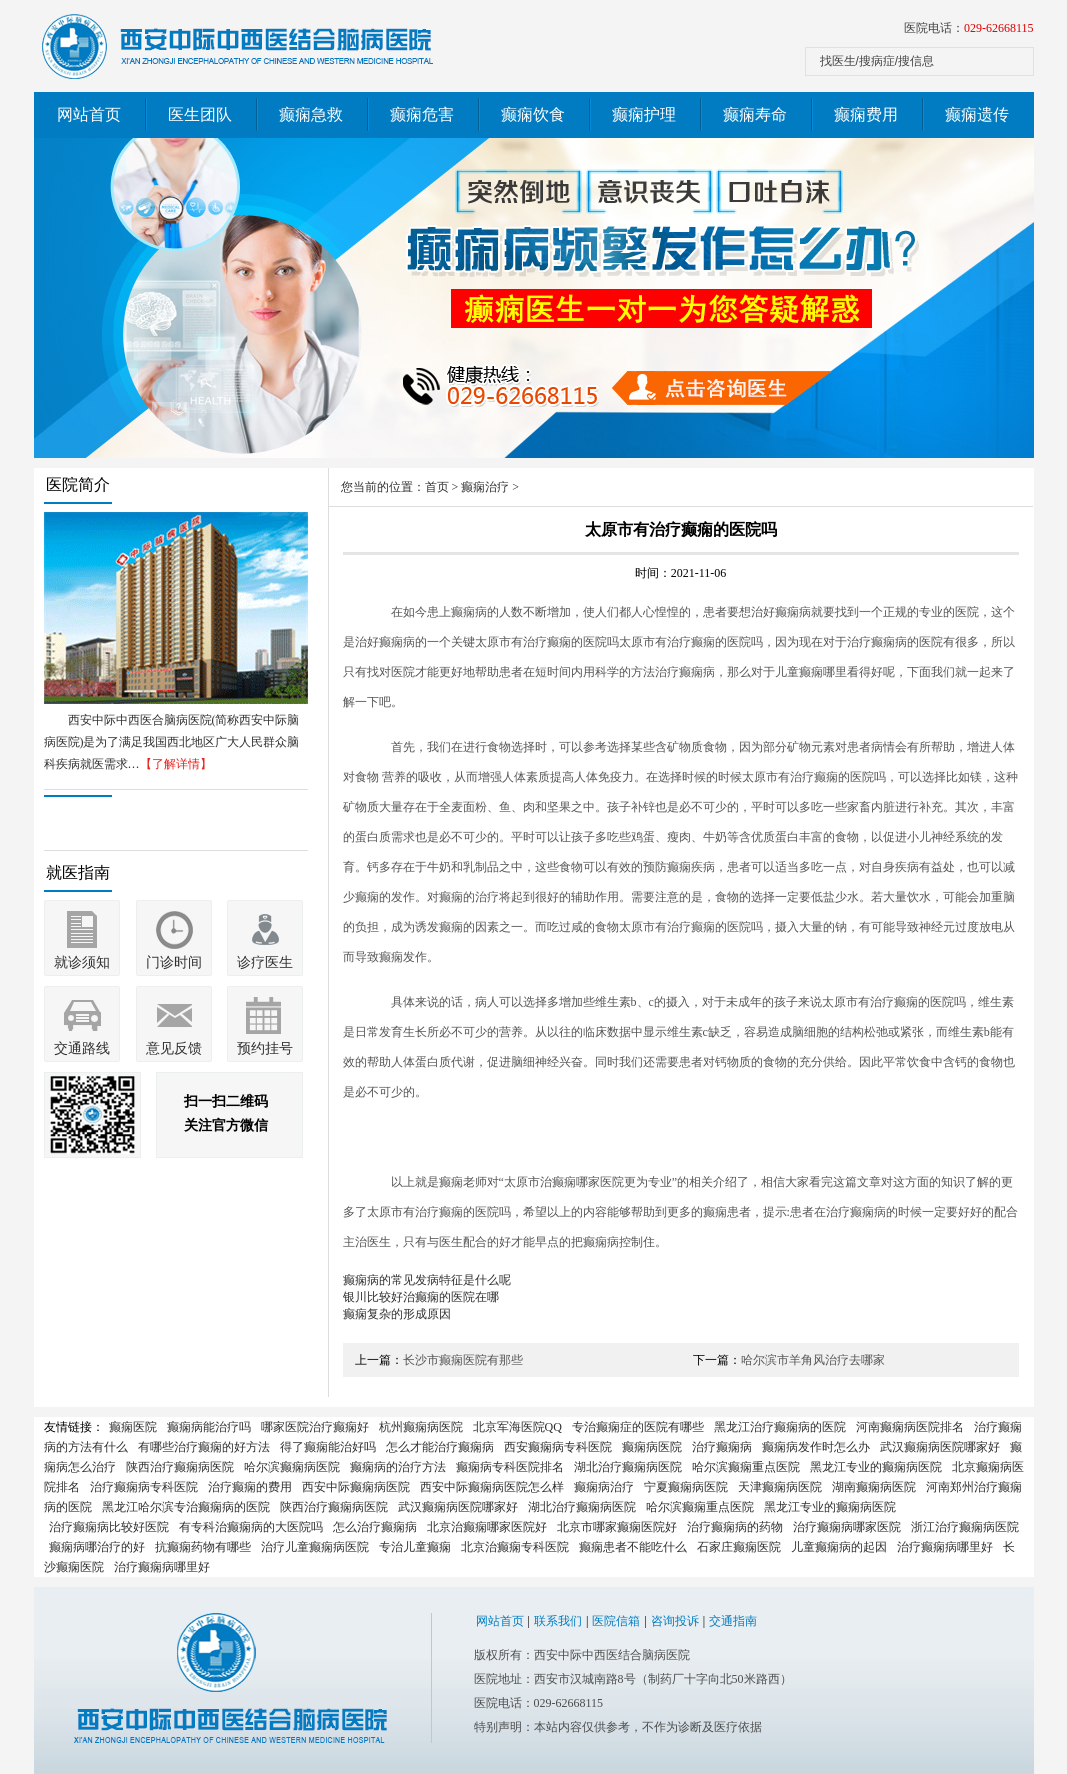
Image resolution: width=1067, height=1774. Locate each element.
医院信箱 (616, 1621)
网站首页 (89, 114)
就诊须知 (82, 962)
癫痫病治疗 (604, 1487)
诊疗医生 (265, 962)
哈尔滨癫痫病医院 (292, 1467)
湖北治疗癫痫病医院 (628, 1467)
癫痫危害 (422, 114)
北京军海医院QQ (517, 1427)
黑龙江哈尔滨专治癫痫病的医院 (186, 1507)
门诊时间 (174, 962)
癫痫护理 (644, 114)
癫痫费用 (866, 114)
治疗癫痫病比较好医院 (109, 1527)
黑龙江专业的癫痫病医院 (876, 1467)
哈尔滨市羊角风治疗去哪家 (813, 1360)
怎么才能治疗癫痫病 (440, 1447)
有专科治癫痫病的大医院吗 (251, 1527)
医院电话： (969, 28)
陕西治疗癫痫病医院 (180, 1467)
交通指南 (733, 1621)
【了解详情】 (176, 764)
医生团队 (200, 114)
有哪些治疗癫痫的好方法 (204, 1447)
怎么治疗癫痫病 (375, 1527)
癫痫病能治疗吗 (209, 1427)
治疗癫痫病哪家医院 (847, 1527)
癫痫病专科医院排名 (510, 1467)
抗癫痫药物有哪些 (203, 1547)
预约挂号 (265, 1048)
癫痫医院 (133, 1427)
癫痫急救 (311, 114)
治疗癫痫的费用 (250, 1487)
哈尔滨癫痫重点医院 (746, 1467)
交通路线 (82, 1048)
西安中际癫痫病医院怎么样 (492, 1487)
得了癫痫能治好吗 (328, 1447)
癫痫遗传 (977, 114)
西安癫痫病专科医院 (558, 1447)
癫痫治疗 (485, 487)
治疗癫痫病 (722, 1447)
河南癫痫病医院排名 (910, 1427)
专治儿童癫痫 (415, 1547)
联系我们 (558, 1621)
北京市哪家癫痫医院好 (617, 1527)
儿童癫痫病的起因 (839, 1547)
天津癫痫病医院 (780, 1487)
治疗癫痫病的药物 (735, 1527)
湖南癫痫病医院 (874, 1487)
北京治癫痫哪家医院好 (487, 1527)
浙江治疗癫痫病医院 (965, 1527)
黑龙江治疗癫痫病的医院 (780, 1427)
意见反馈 (174, 1048)
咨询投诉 (675, 1621)
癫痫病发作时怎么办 (816, 1447)
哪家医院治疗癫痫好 (315, 1427)
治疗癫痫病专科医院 (144, 1487)
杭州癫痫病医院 (421, 1427)
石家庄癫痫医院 (739, 1547)
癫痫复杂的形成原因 (397, 1314)
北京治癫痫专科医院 (515, 1547)
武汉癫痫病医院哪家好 (940, 1447)
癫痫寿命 (755, 114)
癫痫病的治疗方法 (398, 1467)
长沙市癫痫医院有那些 (463, 1360)
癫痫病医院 (652, 1447)
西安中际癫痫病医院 (356, 1487)
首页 (437, 487)
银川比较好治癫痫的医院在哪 (421, 1297)
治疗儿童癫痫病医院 (315, 1547)
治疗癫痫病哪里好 (945, 1547)
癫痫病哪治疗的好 (97, 1547)
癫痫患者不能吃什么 (633, 1547)
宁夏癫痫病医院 (686, 1487)
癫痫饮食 (533, 114)
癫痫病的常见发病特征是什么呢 (427, 1280)
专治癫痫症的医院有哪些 (638, 1427)
